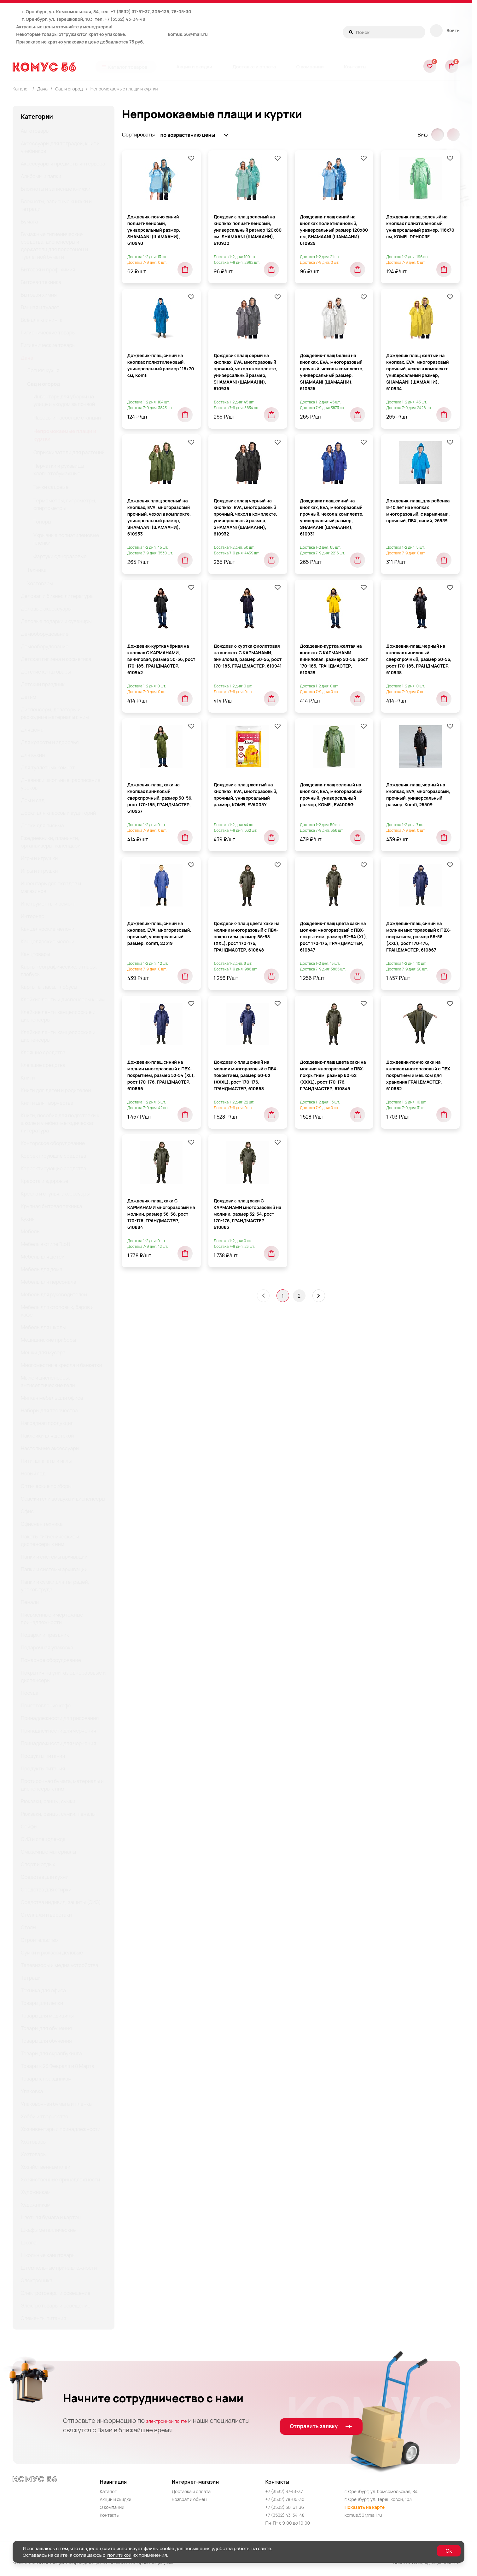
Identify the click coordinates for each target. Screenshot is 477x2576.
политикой (119, 2555)
